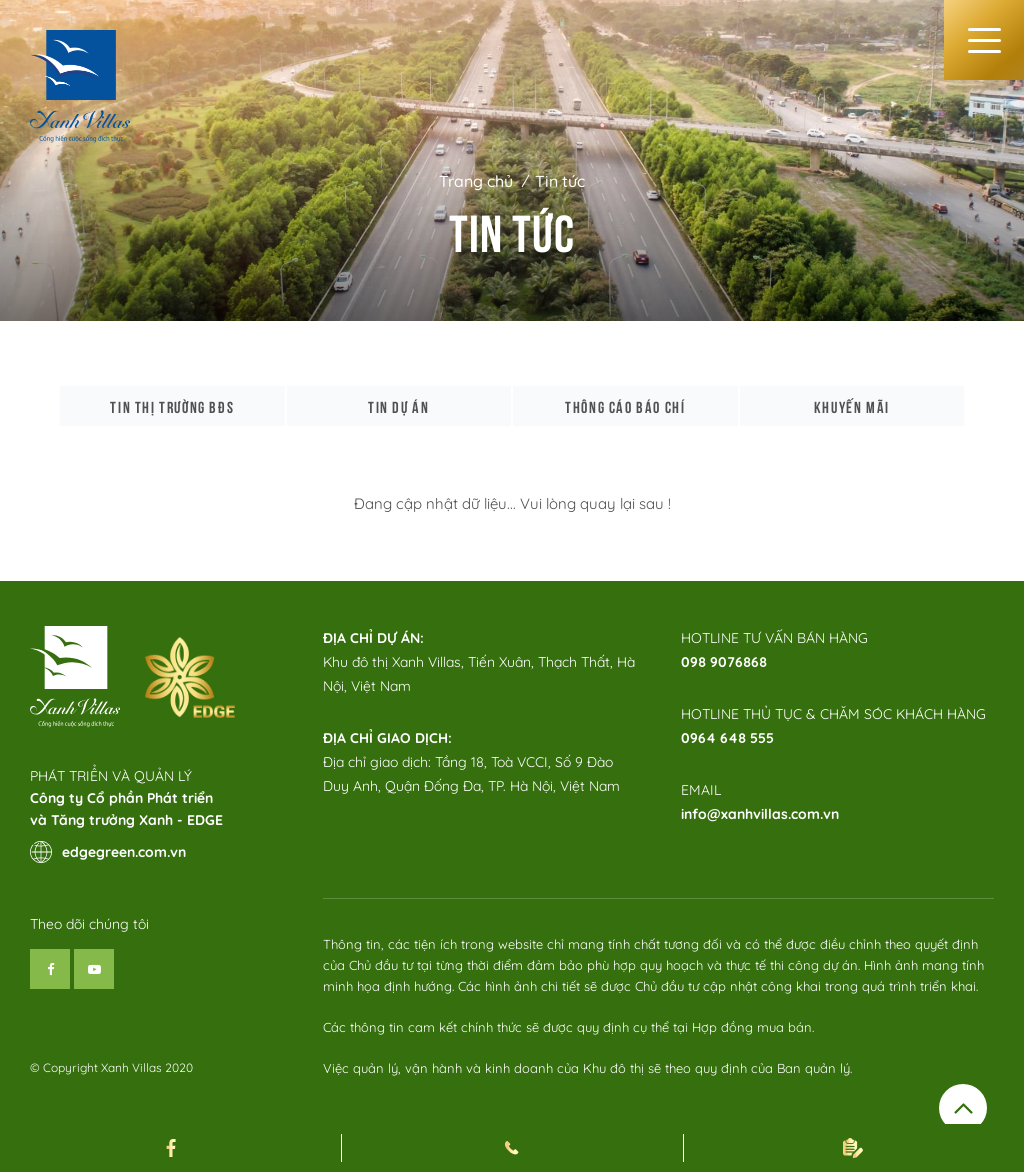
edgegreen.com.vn (108, 852)
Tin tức (560, 181)
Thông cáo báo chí (625, 406)
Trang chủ (476, 181)
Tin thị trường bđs (172, 406)
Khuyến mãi (852, 406)
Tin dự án (398, 406)
